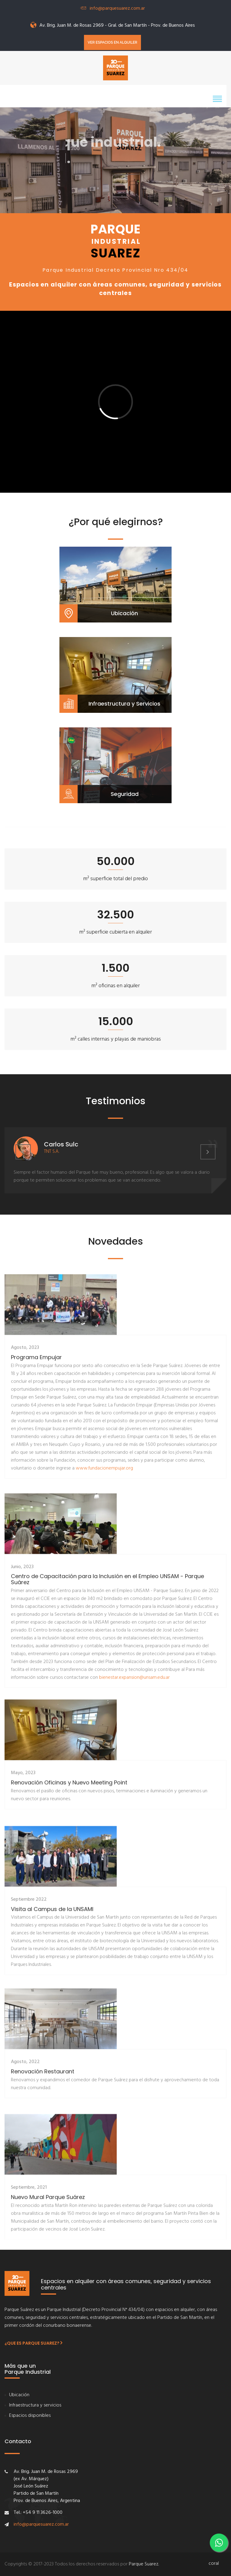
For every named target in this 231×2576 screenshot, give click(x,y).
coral (214, 2563)
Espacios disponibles (30, 2415)
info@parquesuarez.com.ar (117, 8)
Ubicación (19, 2395)
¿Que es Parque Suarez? (33, 2343)
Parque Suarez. (144, 2564)
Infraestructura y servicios (35, 2405)
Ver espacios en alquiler (112, 42)
